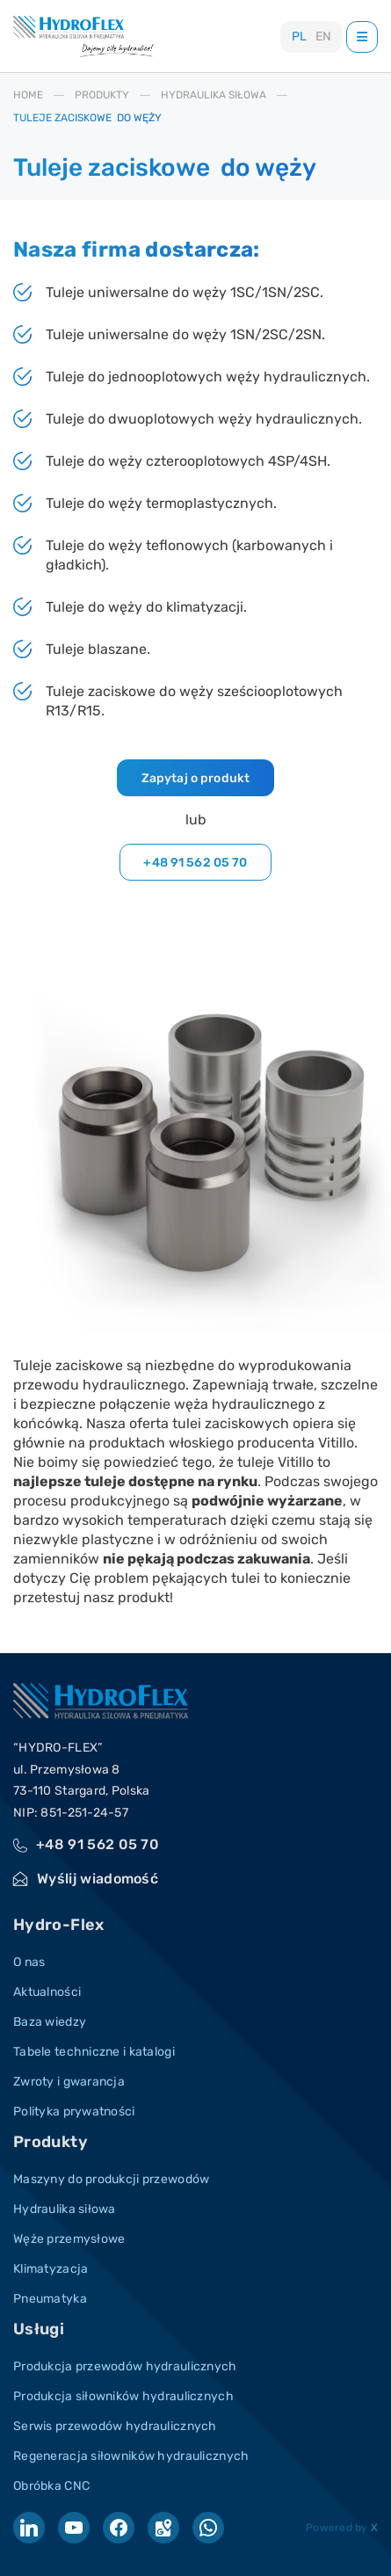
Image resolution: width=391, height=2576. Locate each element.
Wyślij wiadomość (97, 1878)
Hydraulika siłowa (64, 2209)
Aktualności (47, 1992)
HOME (28, 95)
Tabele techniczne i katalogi (94, 2051)
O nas (29, 1962)
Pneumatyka (50, 2298)
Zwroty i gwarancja (69, 2081)
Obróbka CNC (51, 2485)
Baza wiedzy (49, 2021)
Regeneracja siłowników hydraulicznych (131, 2456)
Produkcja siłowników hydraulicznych (123, 2396)
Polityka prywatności (74, 2111)
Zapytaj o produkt (195, 778)
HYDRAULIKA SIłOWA (213, 95)
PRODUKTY (102, 95)
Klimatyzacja (50, 2268)
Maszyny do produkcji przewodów (111, 2179)
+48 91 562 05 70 (195, 862)
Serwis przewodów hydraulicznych (115, 2426)
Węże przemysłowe (69, 2238)
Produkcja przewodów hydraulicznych (125, 2366)
